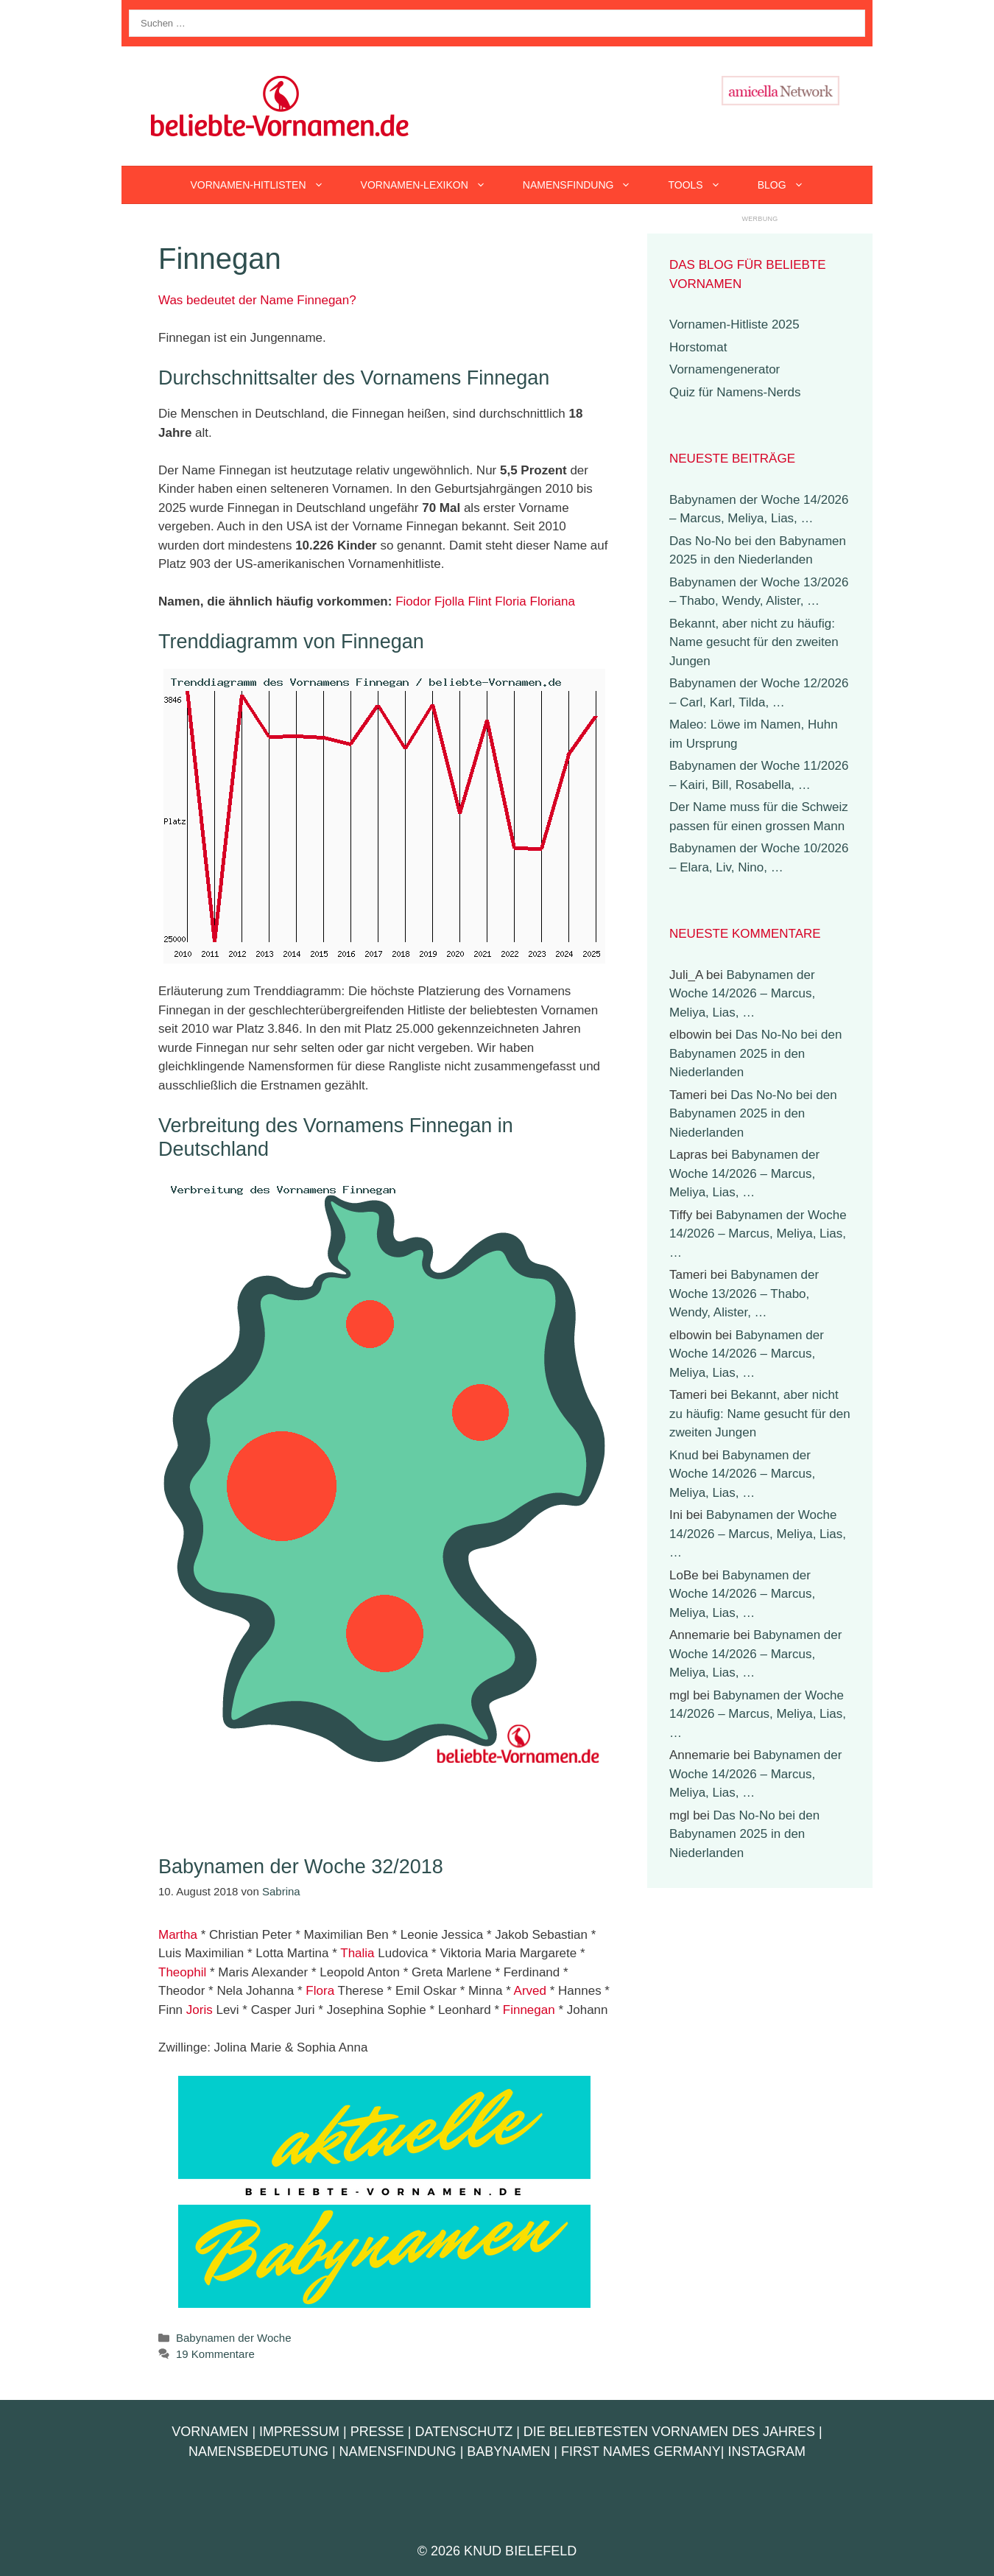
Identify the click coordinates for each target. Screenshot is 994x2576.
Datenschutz (463, 2431)
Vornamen (210, 2431)
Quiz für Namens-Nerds (735, 392)
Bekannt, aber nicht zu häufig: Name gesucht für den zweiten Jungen (754, 642)
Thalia (357, 1953)
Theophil (182, 1972)
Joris (199, 2010)
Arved (530, 1991)
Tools (703, 184)
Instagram (766, 2451)
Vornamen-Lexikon (432, 184)
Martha (177, 1935)
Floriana (552, 601)
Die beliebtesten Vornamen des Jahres (669, 2431)
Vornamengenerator (724, 369)
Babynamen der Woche (233, 2337)
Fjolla (449, 601)
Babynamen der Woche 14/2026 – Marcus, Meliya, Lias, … (742, 993)
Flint (479, 601)
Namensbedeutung (258, 2451)
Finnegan (529, 2010)
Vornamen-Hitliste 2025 (734, 324)
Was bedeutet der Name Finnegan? (257, 300)
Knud (684, 1455)
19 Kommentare (215, 2354)
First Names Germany (641, 2451)
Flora (320, 1991)
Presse (377, 2431)
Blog (790, 184)
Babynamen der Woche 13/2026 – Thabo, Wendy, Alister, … (744, 1293)
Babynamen (508, 2451)
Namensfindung (586, 184)
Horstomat (698, 347)
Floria (510, 601)
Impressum (299, 2431)
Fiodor (413, 601)
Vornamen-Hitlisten (266, 184)
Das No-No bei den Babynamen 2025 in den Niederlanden (755, 1053)
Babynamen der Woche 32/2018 (300, 1867)
